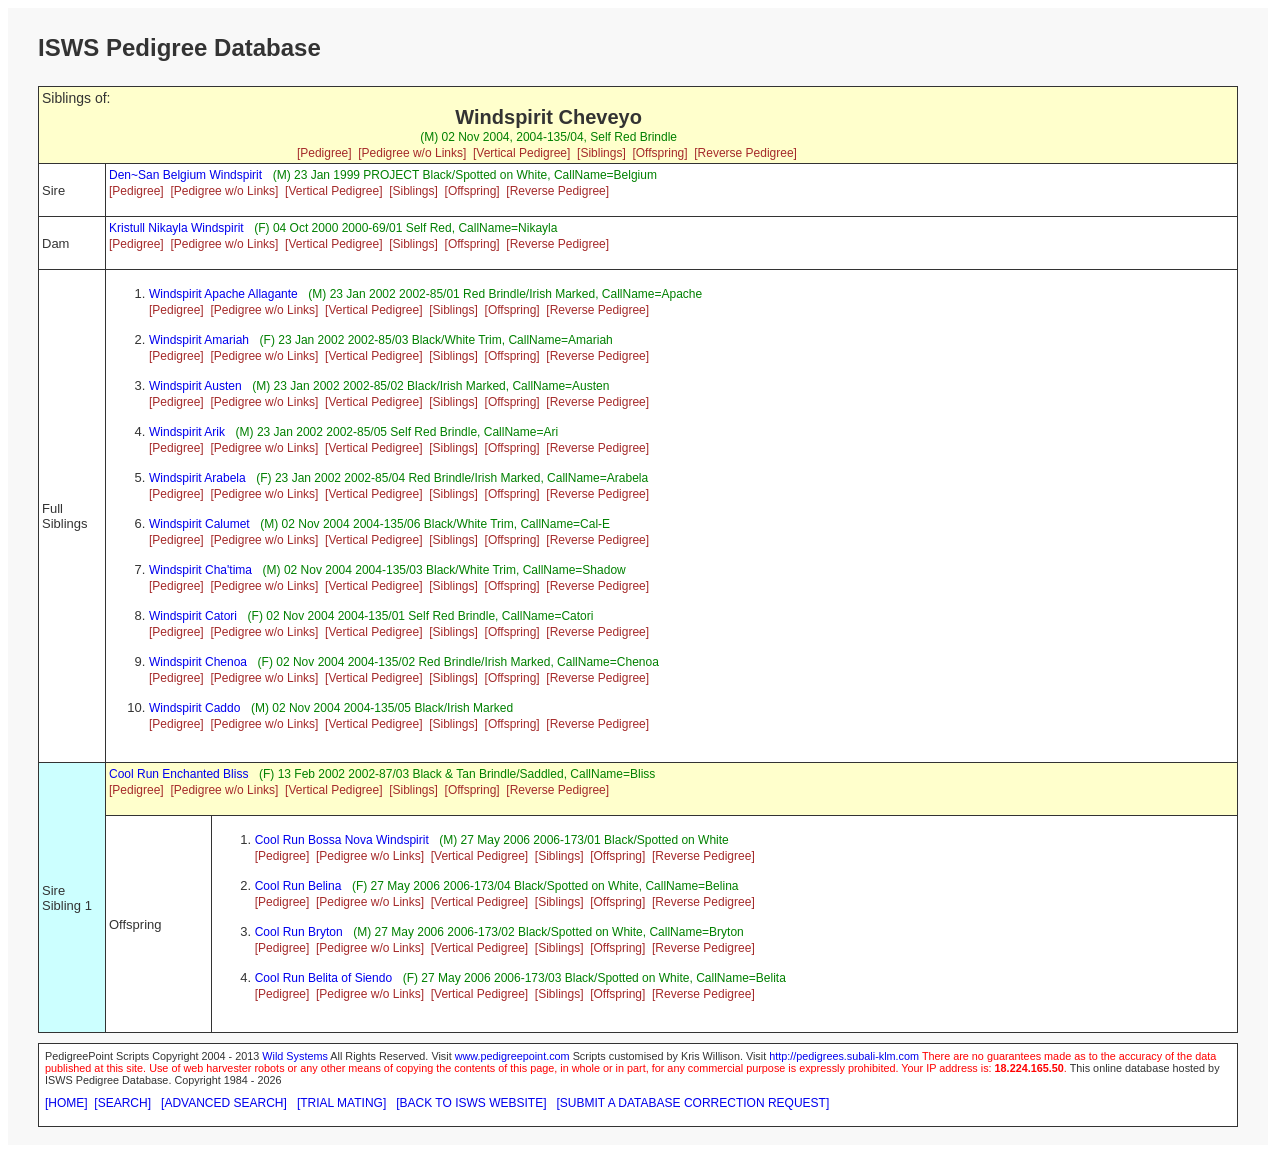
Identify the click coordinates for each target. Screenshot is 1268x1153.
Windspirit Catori (193, 616)
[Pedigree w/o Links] (412, 153)
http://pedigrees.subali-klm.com (844, 1056)
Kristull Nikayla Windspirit (176, 228)
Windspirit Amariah (199, 340)
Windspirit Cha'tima (200, 570)
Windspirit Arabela (197, 478)
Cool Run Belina (298, 886)
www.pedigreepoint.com (512, 1056)
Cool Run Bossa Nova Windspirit (342, 840)
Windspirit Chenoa (198, 662)
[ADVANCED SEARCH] (224, 1103)
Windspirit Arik (187, 432)
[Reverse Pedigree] (745, 153)
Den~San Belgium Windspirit (185, 175)
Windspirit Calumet (199, 524)
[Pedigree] (324, 153)
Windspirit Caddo (194, 708)
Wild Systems (295, 1056)
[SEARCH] (122, 1103)
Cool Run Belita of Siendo (323, 978)
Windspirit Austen (195, 386)
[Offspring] (659, 153)
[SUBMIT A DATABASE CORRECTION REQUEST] (693, 1103)
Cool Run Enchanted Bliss (178, 774)
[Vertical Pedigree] (521, 153)
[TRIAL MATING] (341, 1103)
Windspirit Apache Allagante (223, 294)
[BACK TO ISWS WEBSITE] (471, 1103)
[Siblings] (601, 153)
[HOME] (66, 1103)
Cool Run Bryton (299, 932)
